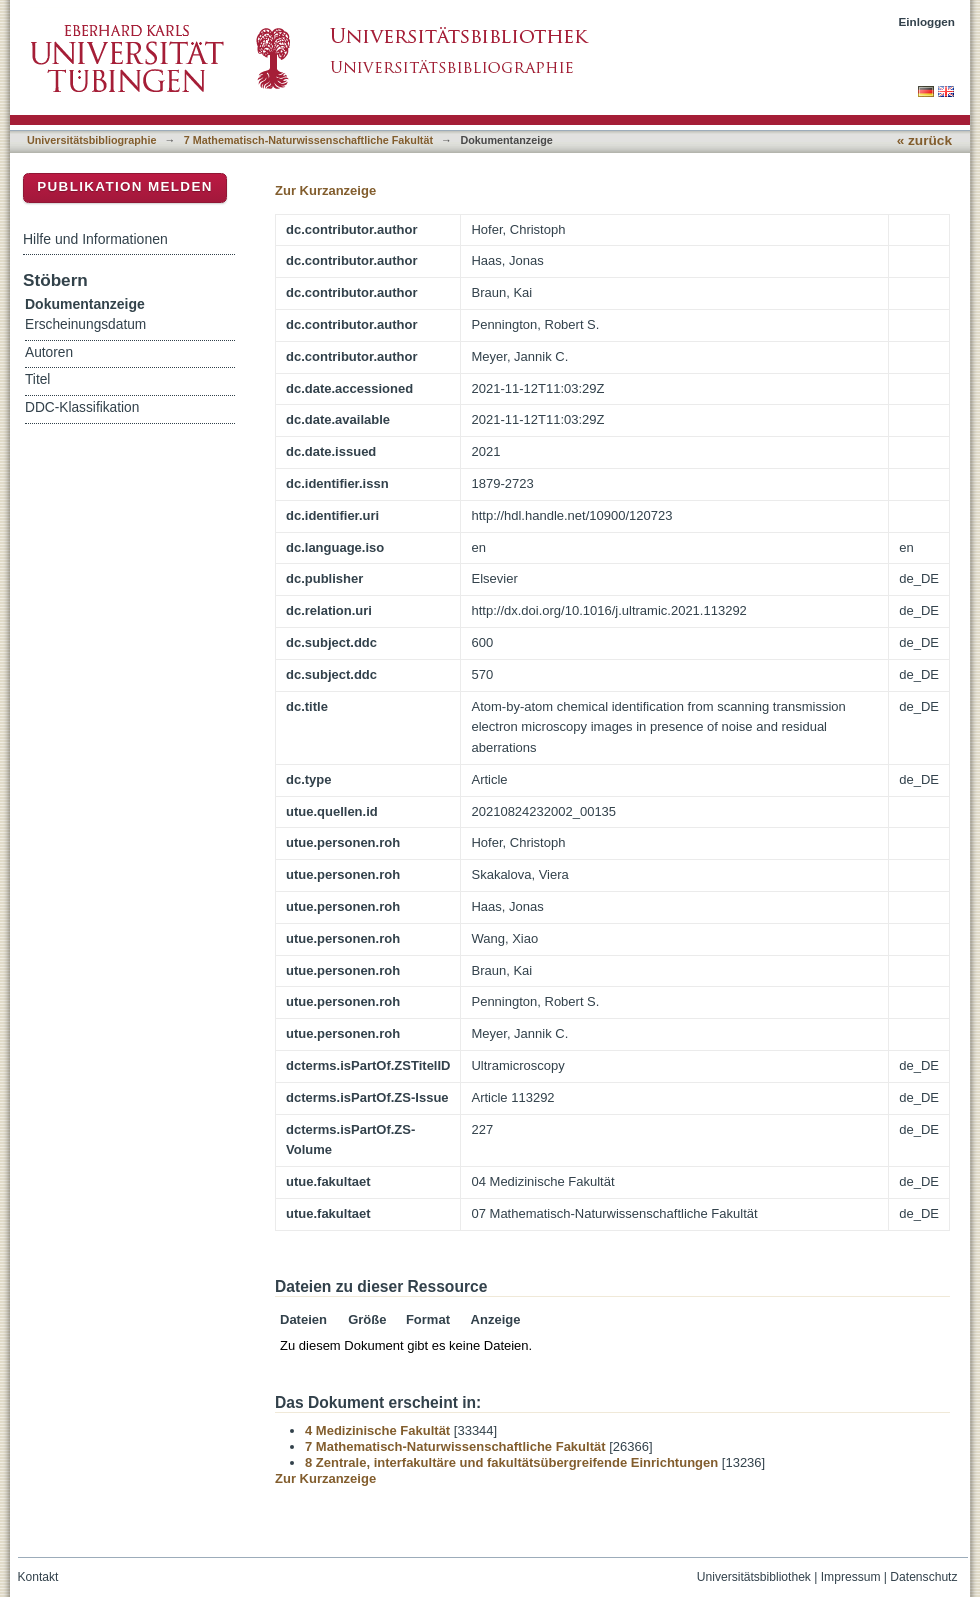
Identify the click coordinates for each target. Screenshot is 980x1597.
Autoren (49, 352)
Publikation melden (125, 186)
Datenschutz (923, 1577)
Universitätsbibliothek (754, 1577)
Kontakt (38, 1577)
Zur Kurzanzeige (325, 190)
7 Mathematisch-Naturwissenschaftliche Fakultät (308, 140)
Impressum (851, 1577)
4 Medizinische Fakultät (377, 1430)
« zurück (924, 140)
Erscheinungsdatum (85, 324)
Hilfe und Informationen (95, 239)
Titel (37, 379)
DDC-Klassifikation (82, 407)
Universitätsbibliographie (91, 140)
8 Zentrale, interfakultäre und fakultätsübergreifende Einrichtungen (511, 1462)
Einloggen (927, 21)
